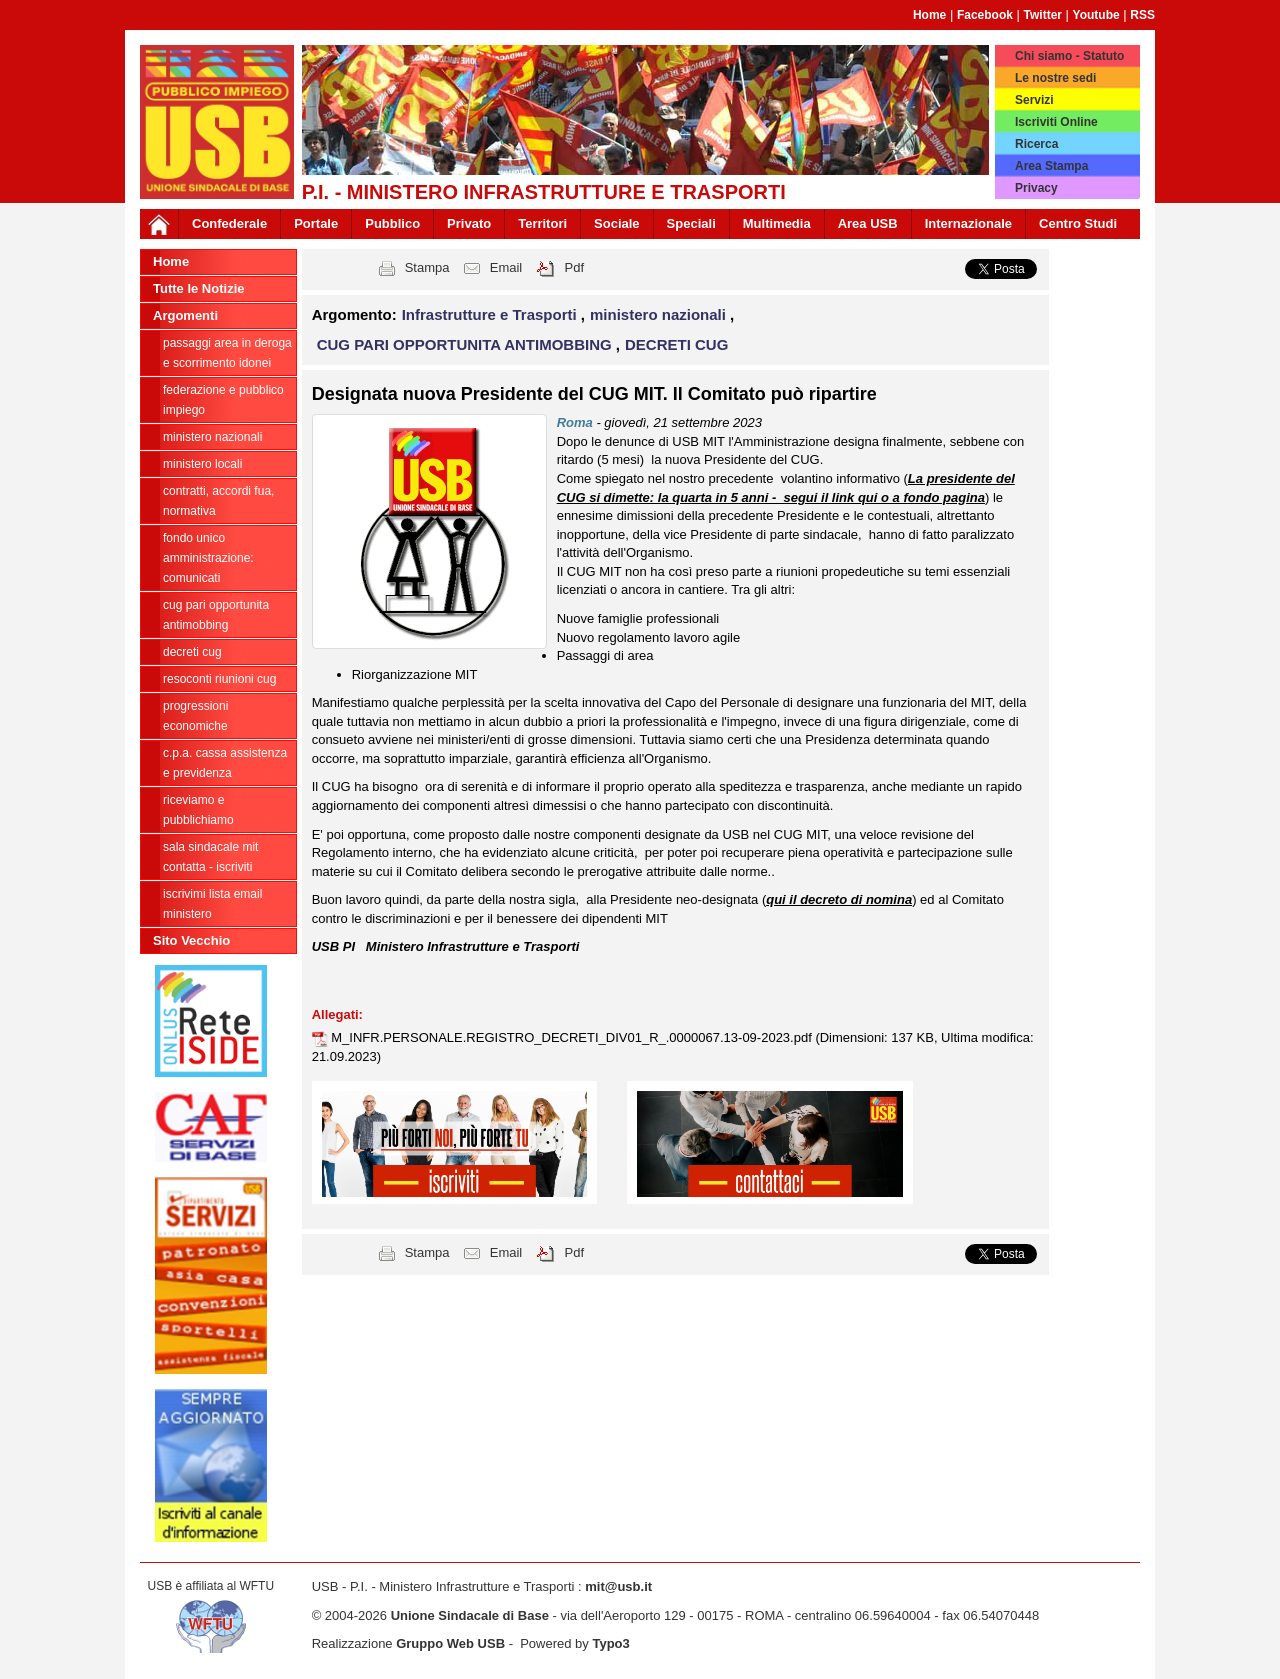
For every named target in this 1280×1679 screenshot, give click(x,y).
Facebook (985, 15)
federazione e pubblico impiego (223, 400)
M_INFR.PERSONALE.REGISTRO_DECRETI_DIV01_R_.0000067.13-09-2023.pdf (573, 1037)
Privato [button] (469, 223)
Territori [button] (542, 223)
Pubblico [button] (392, 223)
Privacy (1036, 188)
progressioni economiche (195, 716)
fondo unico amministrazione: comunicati (208, 558)
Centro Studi (1078, 223)
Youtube (1096, 15)
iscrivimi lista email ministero (212, 904)
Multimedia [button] (777, 223)
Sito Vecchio (191, 940)
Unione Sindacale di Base (470, 1615)
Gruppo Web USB (450, 1643)
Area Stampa (1051, 166)
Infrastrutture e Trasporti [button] (491, 314)
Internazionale (968, 223)
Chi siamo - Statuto (1069, 56)
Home (929, 15)
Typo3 (610, 1643)
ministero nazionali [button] (660, 314)
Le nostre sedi (1055, 78)
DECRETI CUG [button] (676, 344)
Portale (316, 223)
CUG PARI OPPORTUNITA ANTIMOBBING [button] (466, 344)
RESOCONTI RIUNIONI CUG (219, 679)
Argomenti (185, 315)
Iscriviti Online (1056, 122)
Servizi (1034, 100)
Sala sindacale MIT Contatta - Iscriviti (210, 857)
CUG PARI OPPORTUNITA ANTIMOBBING (216, 615)
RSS (1142, 15)
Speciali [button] (691, 223)
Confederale (229, 223)
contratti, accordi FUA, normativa (218, 501)
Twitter (1043, 15)
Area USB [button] (868, 223)
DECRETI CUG (192, 652)
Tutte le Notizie (198, 288)
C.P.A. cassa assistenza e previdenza (225, 763)
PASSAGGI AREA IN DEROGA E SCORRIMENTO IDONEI (227, 353)
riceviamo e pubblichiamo (198, 810)
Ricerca (1036, 144)
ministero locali (202, 464)
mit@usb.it (618, 1586)
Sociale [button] (617, 223)
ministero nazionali (212, 437)
